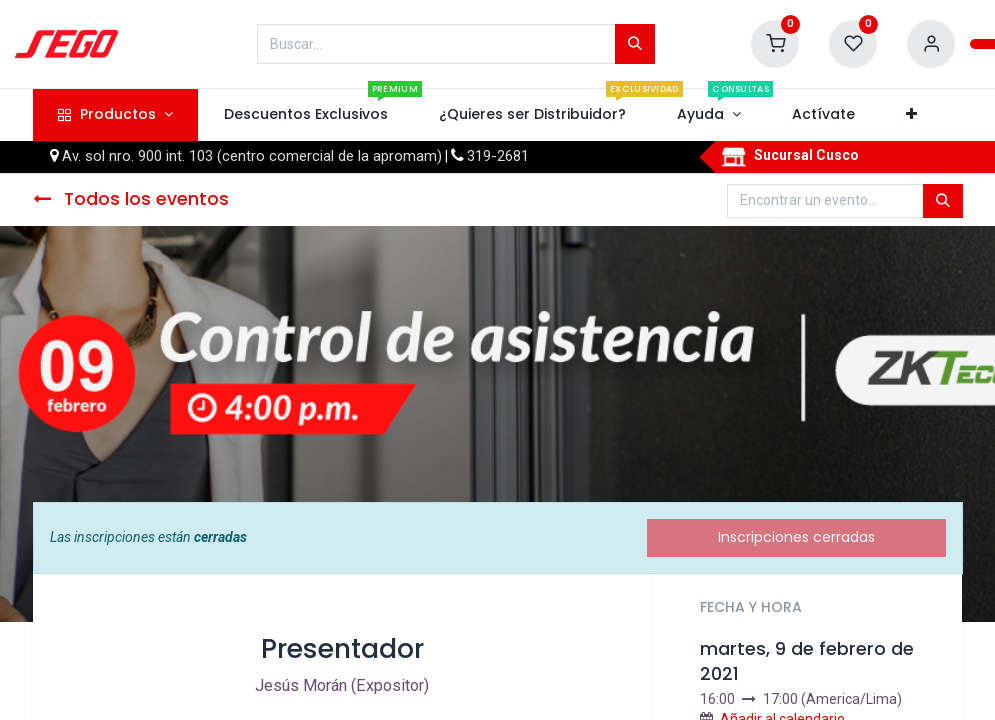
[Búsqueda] (635, 44)
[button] (912, 115)
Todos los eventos (131, 199)
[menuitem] (305, 115)
